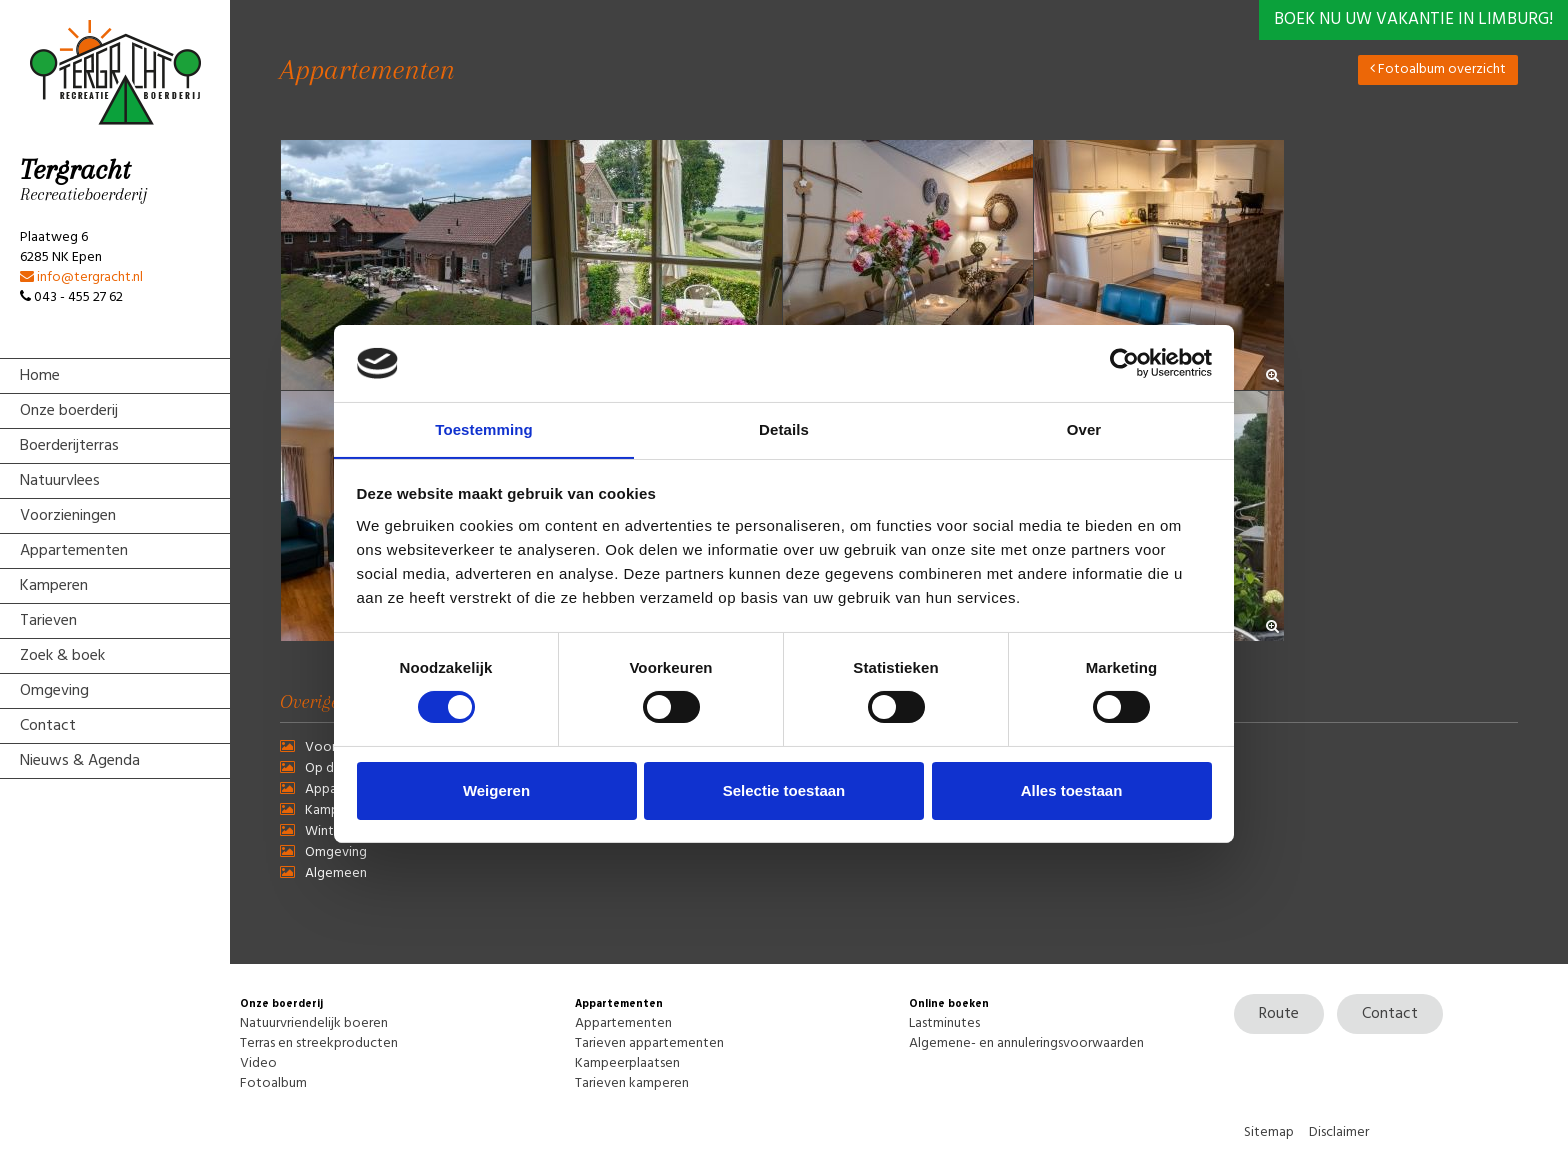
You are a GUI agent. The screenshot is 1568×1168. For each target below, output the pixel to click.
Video (258, 1063)
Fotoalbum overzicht (1438, 69)
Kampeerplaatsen (627, 1063)
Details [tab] (784, 428)
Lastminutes (944, 1023)
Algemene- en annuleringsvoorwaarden (1026, 1043)
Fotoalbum (273, 1083)
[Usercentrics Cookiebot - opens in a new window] (1124, 363)
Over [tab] (1084, 428)
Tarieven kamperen (632, 1083)
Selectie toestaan (784, 790)
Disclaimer (1339, 1132)
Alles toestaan (1072, 790)
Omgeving (336, 852)
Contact (1390, 1014)
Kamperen (335, 810)
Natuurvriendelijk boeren (314, 1023)
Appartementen (623, 1023)
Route (1279, 1014)
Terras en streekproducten (319, 1043)
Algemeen (336, 873)
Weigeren (496, 790)
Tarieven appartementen (649, 1043)
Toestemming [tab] (484, 428)
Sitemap (1269, 1132)
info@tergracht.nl (81, 277)
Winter (325, 831)
